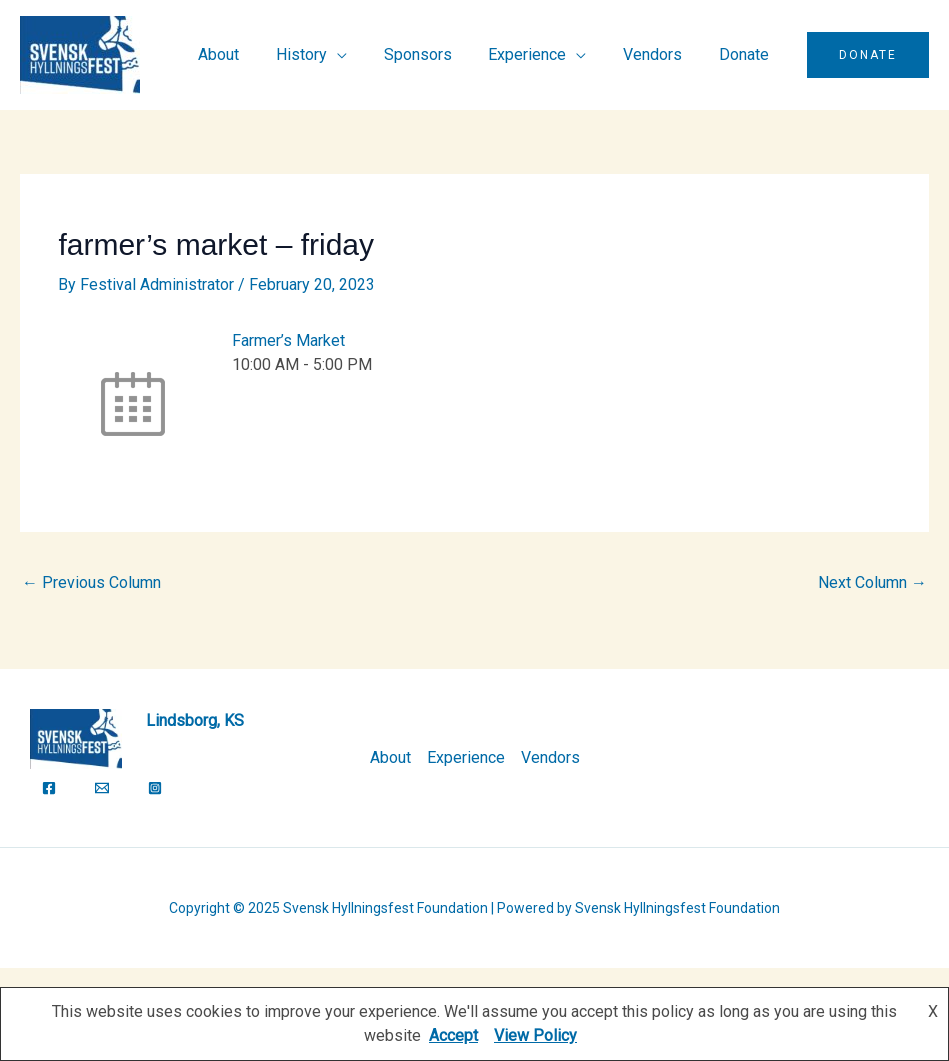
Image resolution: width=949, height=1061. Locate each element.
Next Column (872, 582)
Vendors (659, 54)
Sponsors (434, 54)
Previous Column (91, 582)
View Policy (535, 1035)
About (244, 54)
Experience (539, 54)
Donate (746, 54)
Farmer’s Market (288, 340)
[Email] (102, 788)
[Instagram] (155, 788)
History (322, 54)
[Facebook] (49, 788)
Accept (453, 1035)
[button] (868, 55)
